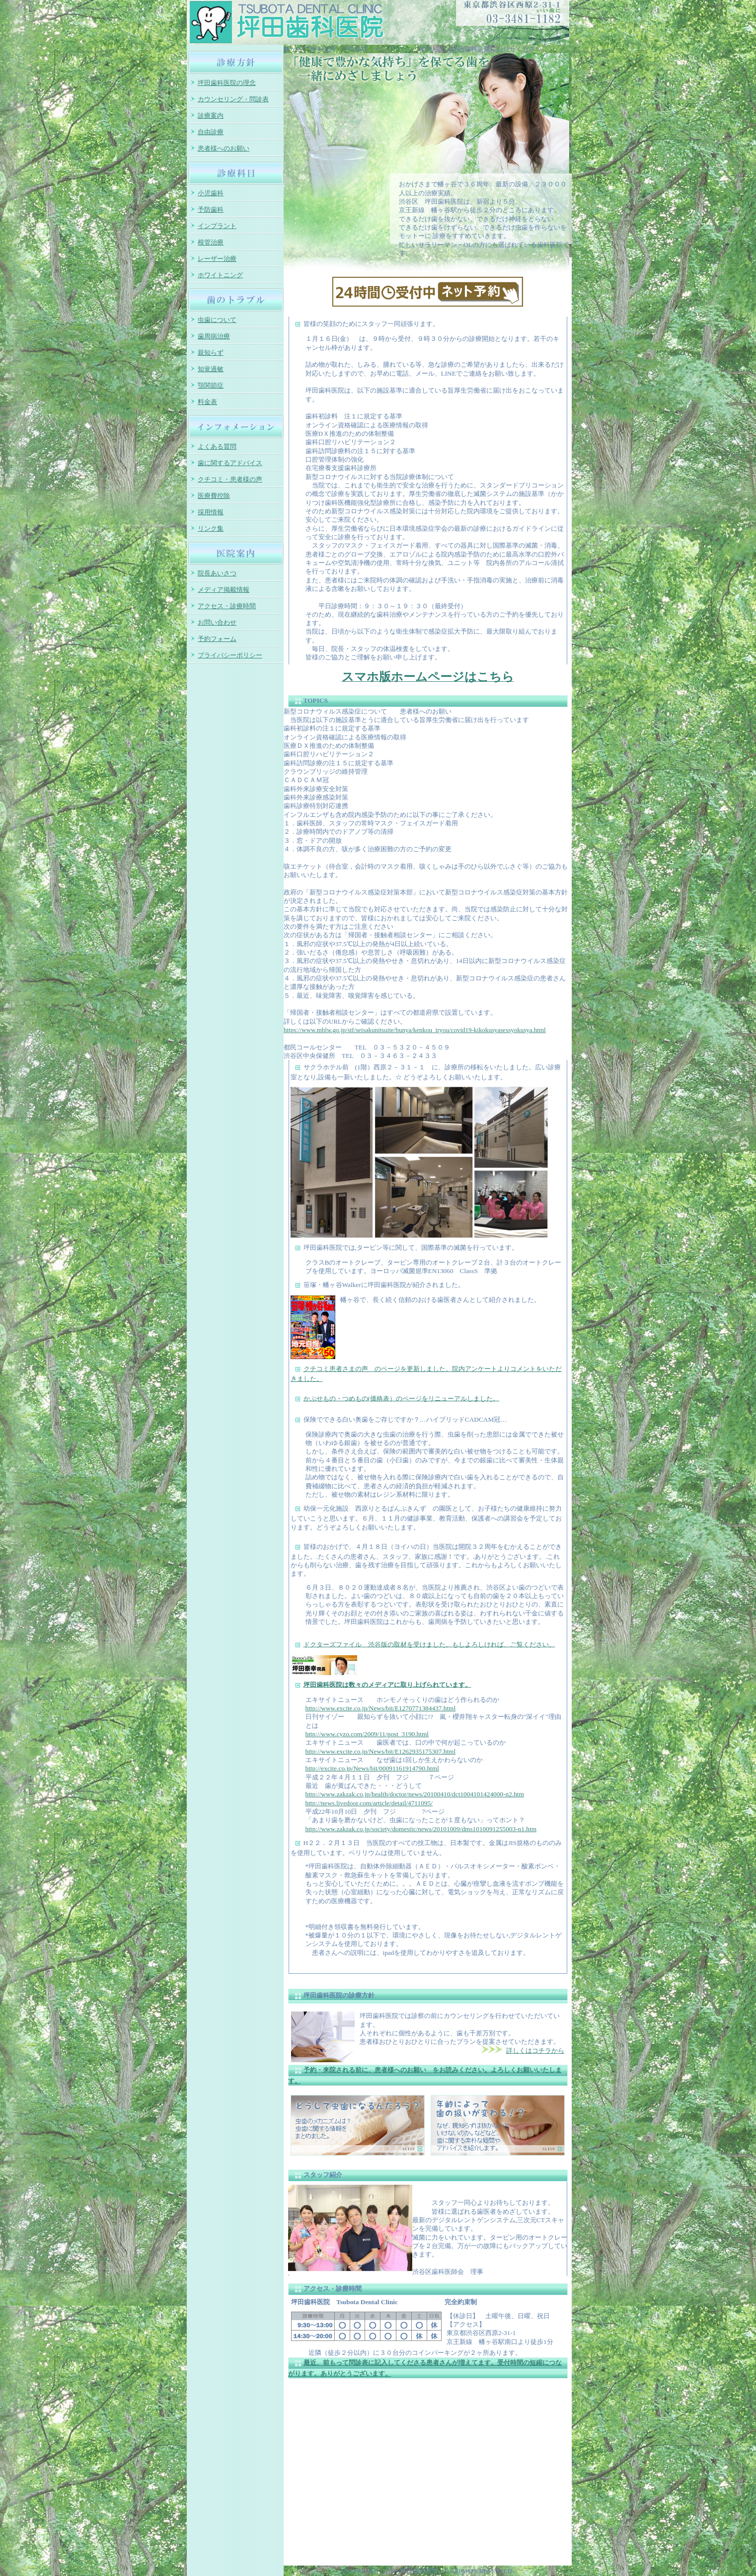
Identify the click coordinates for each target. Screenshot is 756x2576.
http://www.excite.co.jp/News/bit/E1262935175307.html (380, 1751)
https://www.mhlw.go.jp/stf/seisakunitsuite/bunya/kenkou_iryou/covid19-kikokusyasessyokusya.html (415, 1030)
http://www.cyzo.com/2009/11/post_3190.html (367, 1734)
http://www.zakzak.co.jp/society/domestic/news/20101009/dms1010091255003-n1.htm (421, 1829)
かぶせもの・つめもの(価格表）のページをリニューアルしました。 (401, 1398)
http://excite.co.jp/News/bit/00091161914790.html (372, 1768)
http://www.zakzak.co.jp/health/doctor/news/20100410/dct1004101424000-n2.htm (414, 1794)
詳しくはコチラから (535, 2050)
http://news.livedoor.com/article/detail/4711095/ (369, 1803)
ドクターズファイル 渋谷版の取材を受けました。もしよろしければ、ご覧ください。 (429, 1644)
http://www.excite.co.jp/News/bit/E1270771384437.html (380, 1708)
